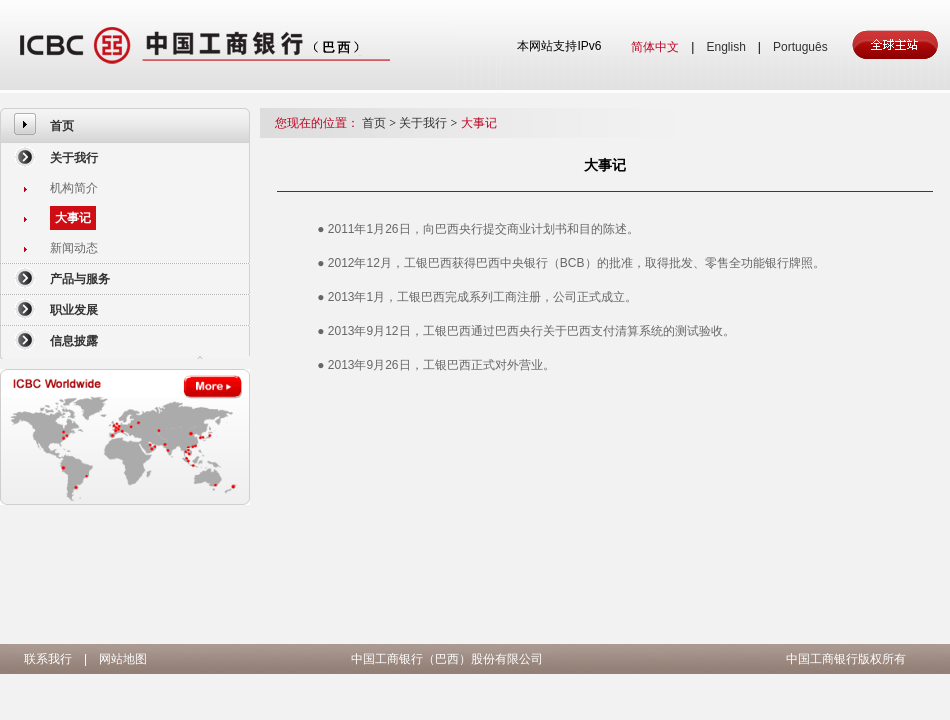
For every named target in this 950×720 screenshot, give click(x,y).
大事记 (73, 218)
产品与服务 (80, 279)
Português (800, 47)
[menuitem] (125, 125)
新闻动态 (74, 248)
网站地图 (123, 659)
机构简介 (74, 188)
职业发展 (74, 310)
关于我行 (74, 158)
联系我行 (48, 659)
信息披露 (74, 341)
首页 (62, 126)
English (725, 47)
